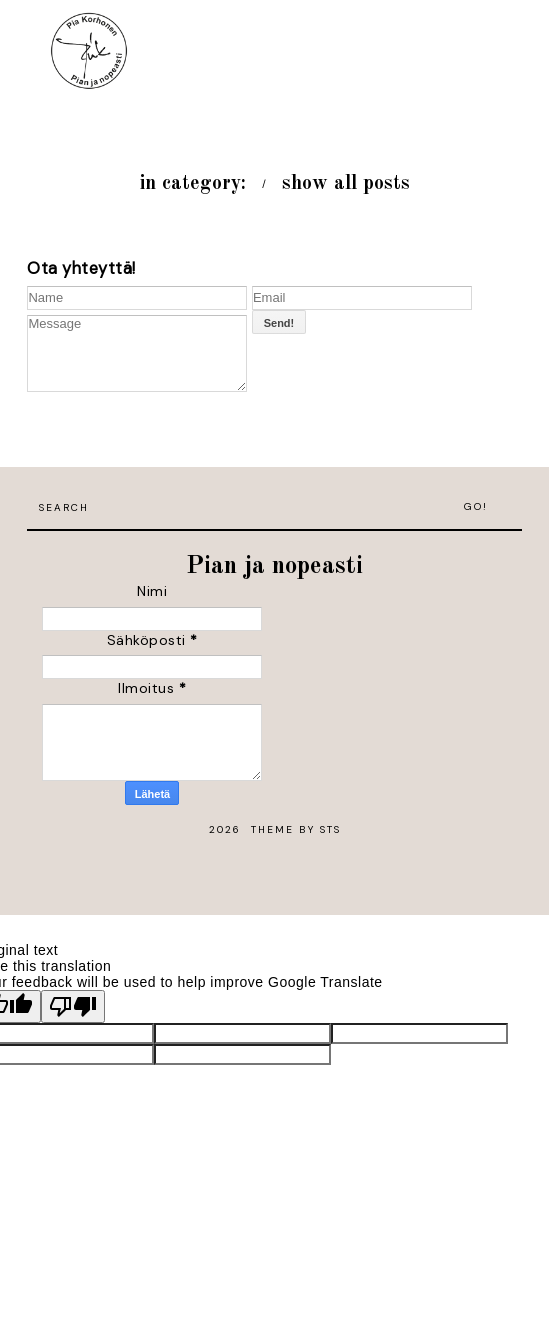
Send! (279, 323)
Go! (476, 506)
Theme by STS (296, 829)
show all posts (346, 184)
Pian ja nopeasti (274, 566)
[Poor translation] (73, 1006)
